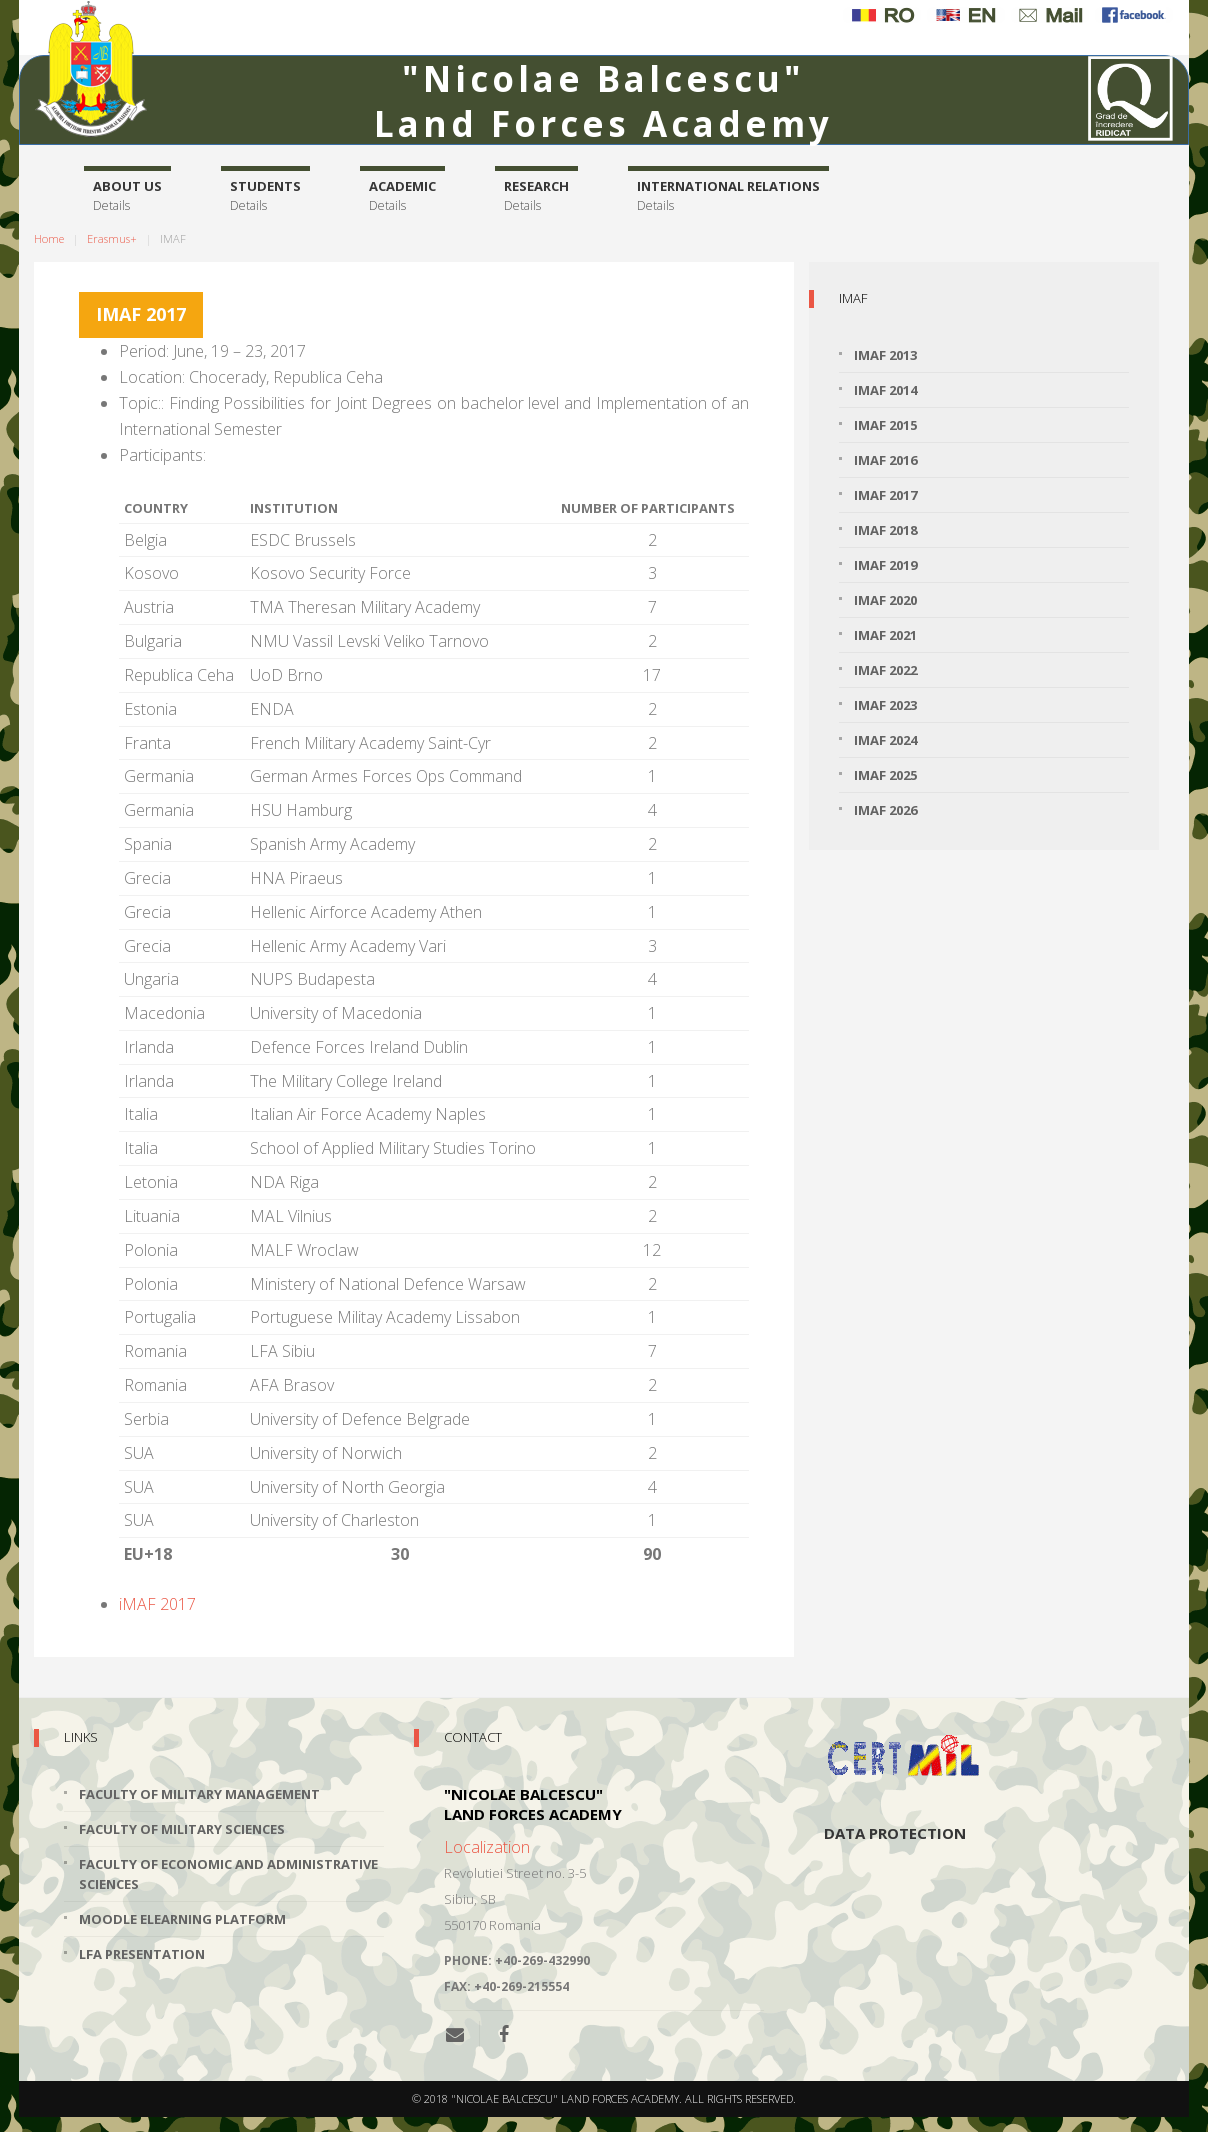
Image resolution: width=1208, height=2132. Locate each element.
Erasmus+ (112, 238)
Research (536, 196)
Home (49, 238)
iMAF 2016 (885, 460)
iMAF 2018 (885, 530)
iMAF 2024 (885, 740)
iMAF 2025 (885, 775)
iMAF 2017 (157, 1604)
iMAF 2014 (885, 390)
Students (265, 196)
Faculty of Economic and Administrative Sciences (228, 1874)
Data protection (895, 1833)
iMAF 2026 (885, 810)
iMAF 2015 (885, 425)
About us (127, 196)
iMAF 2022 (885, 670)
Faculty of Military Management (199, 1794)
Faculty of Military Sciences (182, 1829)
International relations (728, 196)
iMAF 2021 (885, 635)
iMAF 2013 (885, 355)
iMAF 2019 (885, 565)
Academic (402, 196)
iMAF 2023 (885, 705)
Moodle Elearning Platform (182, 1919)
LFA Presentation (142, 1954)
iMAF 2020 (885, 600)
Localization (487, 1847)
